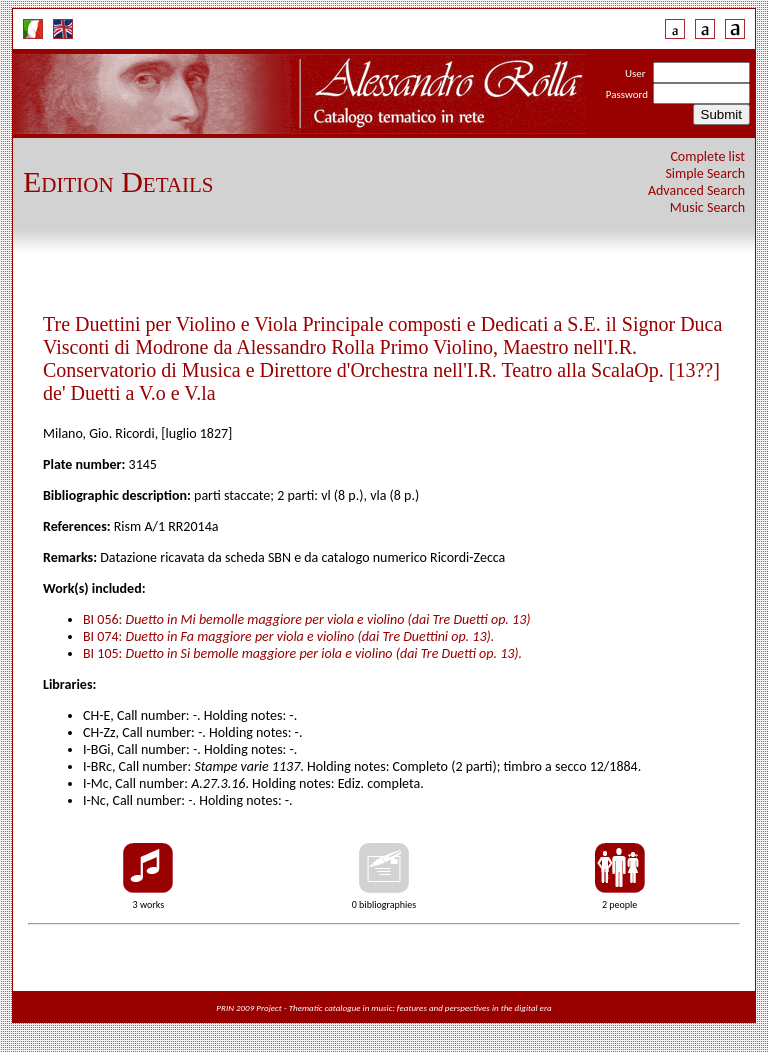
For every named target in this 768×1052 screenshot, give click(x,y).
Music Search (707, 207)
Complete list (707, 156)
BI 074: (288, 636)
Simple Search (705, 173)
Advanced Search (696, 190)
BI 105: (302, 653)
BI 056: (307, 619)
